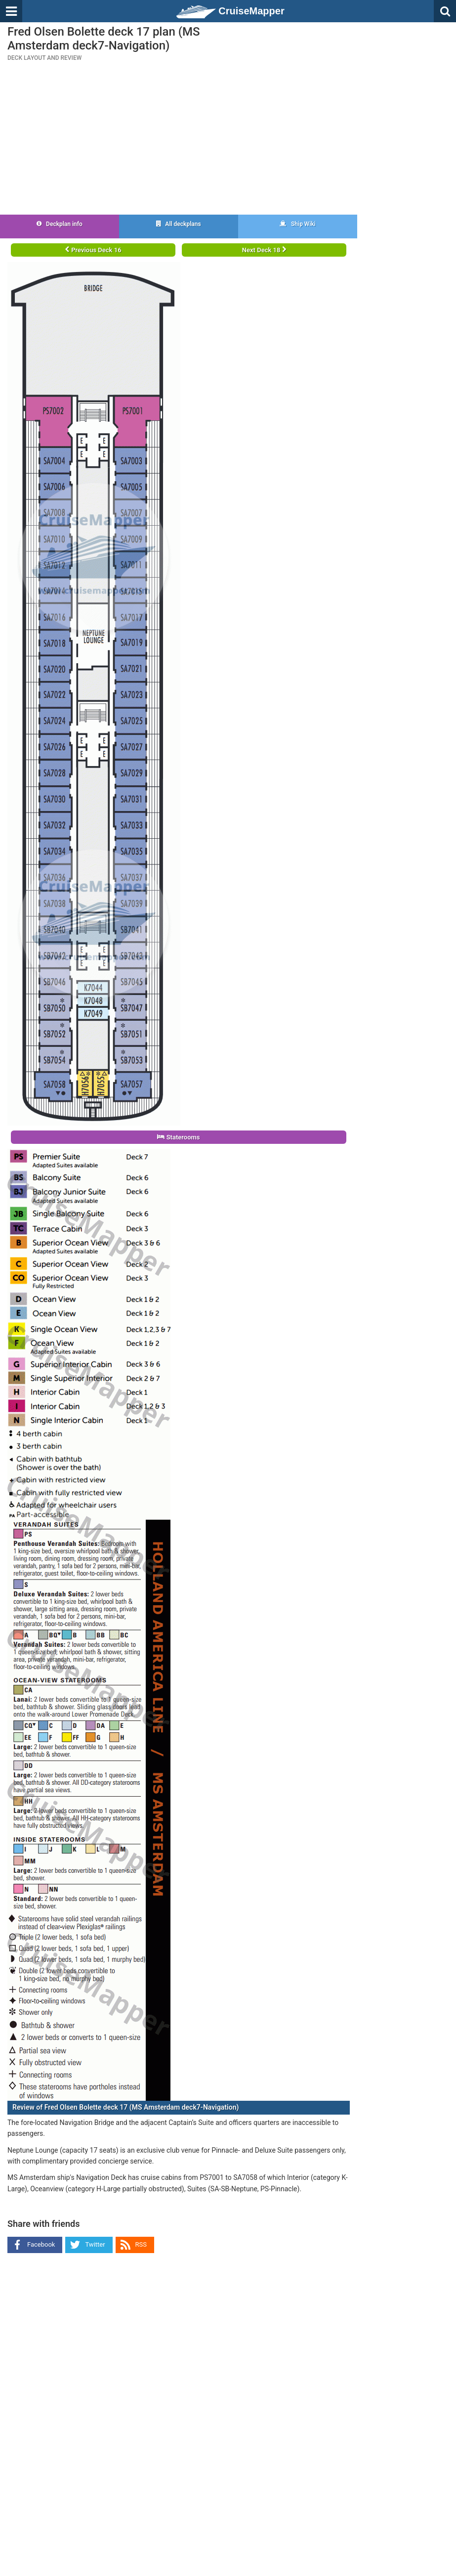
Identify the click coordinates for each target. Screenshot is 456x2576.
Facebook (41, 2244)
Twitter (95, 2244)
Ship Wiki (298, 224)
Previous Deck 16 (93, 250)
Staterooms (178, 1137)
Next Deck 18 (264, 250)
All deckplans (178, 224)
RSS (141, 2244)
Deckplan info (60, 224)
